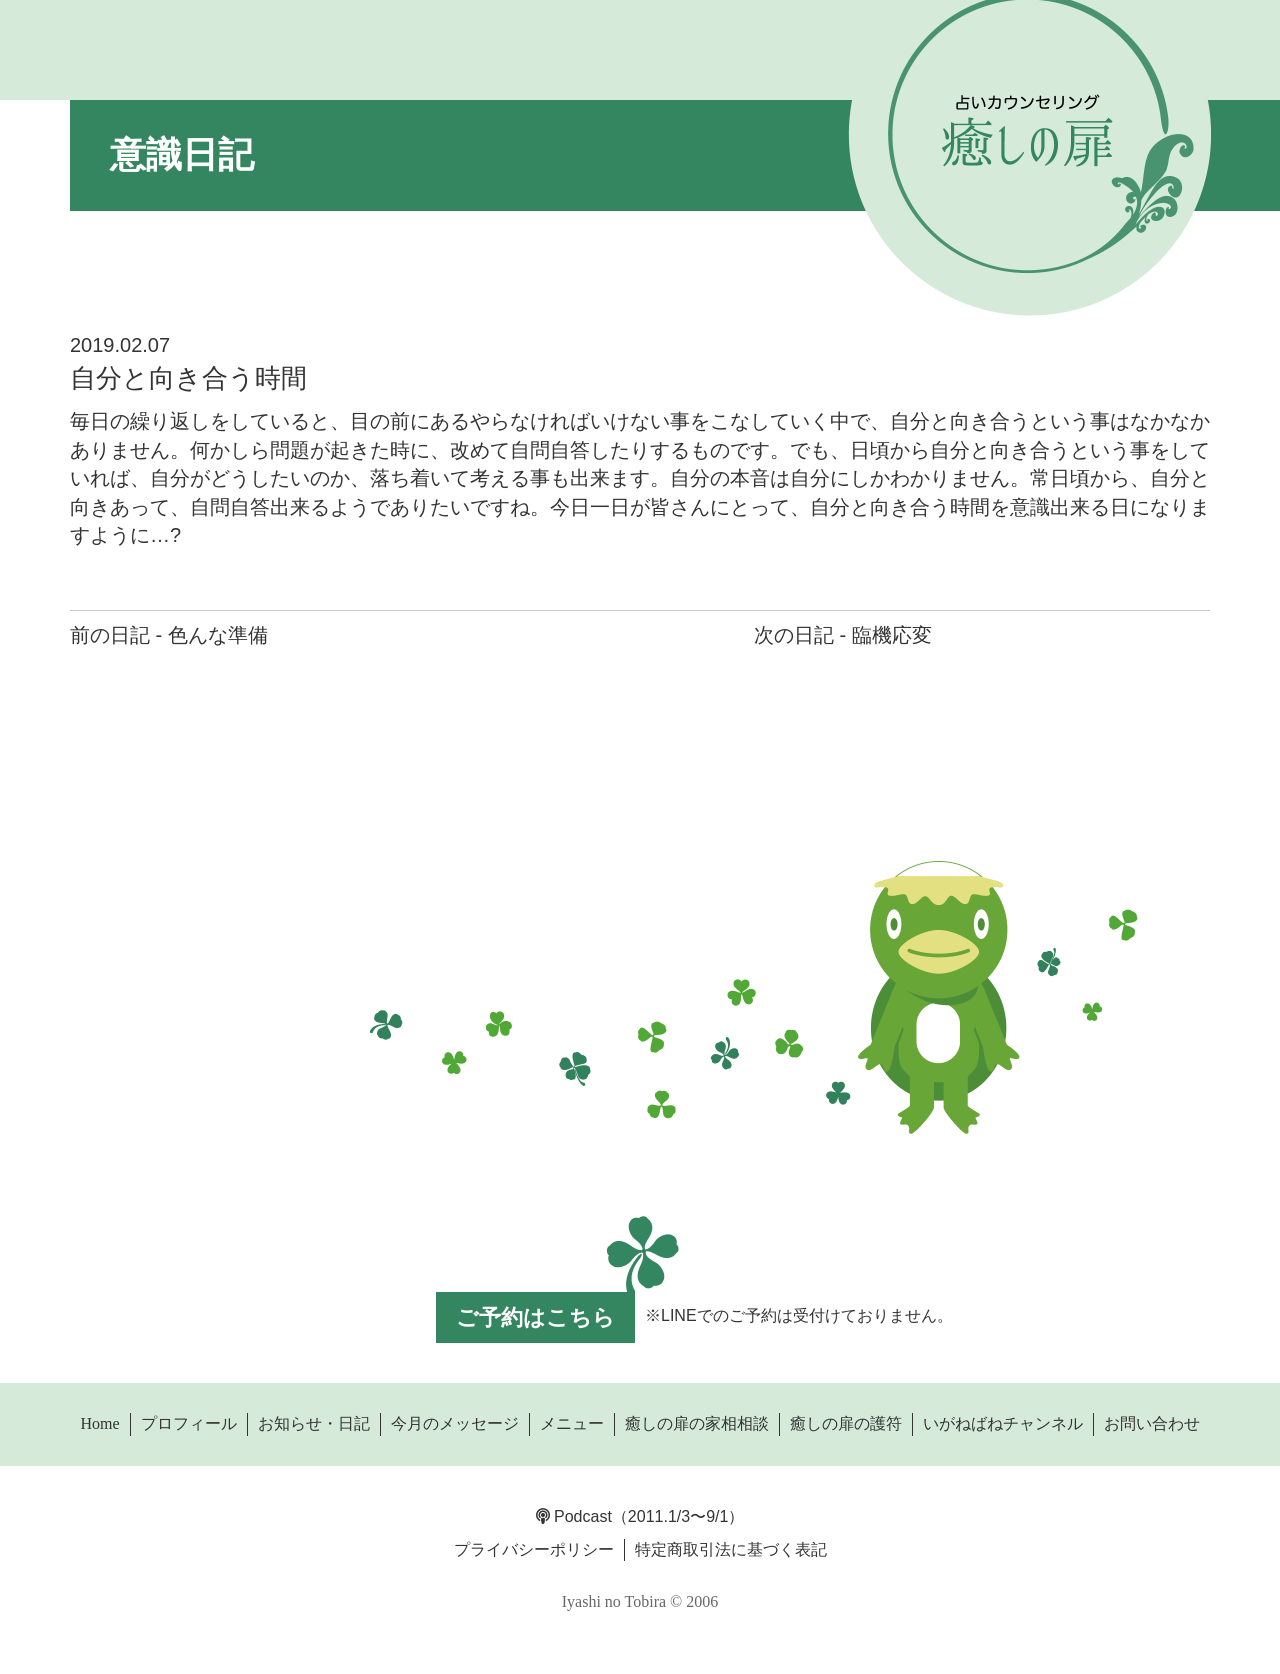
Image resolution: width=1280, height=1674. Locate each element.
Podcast (574, 1516)
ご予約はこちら (535, 1317)
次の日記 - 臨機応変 (843, 635)
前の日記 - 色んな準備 (169, 635)
